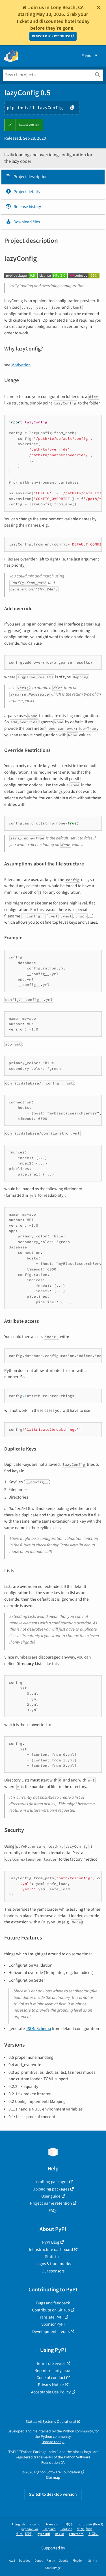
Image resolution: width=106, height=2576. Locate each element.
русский (43, 2534)
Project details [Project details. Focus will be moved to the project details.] (23, 192)
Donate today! (53, 2442)
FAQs (53, 2210)
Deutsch (66, 2529)
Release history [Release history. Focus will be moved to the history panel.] (23, 207)
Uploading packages (51, 2189)
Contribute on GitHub (51, 2310)
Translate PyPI (51, 2317)
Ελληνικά (49, 2529)
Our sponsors (53, 2271)
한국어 (93, 2534)
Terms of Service (51, 2363)
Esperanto (76, 2534)
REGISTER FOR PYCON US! (51, 36)
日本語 (67, 2524)
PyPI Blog (50, 2242)
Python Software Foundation (65, 2459)
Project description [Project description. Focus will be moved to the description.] (26, 177)
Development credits (51, 2331)
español (35, 2524)
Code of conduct (50, 2377)
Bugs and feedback (53, 2303)
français (52, 2524)
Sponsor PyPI (53, 2324)
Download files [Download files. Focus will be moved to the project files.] (23, 222)
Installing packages (50, 2182)
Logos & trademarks (53, 2264)
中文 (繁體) (24, 2534)
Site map (53, 2477)
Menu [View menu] (90, 55)
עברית (59, 2534)
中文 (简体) (85, 2529)
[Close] (99, 8)
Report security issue (53, 2370)
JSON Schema (38, 2028)
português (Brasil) (90, 2524)
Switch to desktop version (53, 2494)
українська (29, 2529)
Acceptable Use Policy (51, 2392)
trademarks (43, 2457)
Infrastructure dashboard (51, 2249)
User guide (50, 2196)
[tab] (53, 177)
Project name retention (51, 2203)
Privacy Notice (51, 2385)
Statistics (53, 2257)
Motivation (21, 365)
